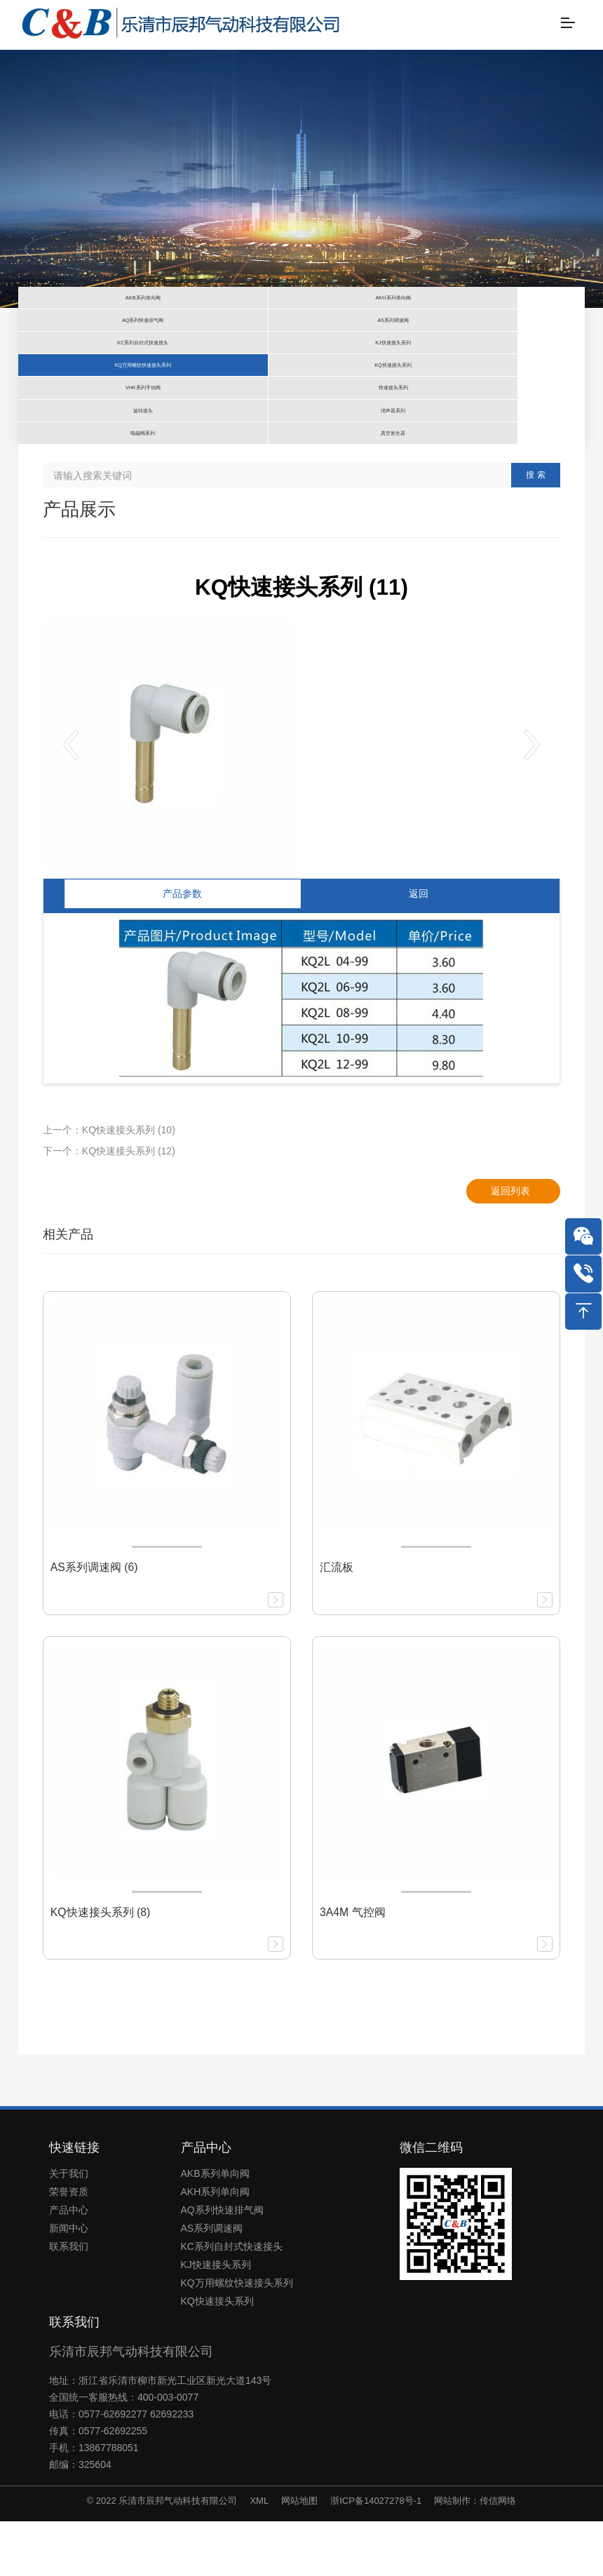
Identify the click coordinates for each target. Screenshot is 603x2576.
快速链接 (74, 2201)
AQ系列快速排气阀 (222, 2264)
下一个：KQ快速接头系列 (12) (109, 1205)
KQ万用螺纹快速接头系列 (237, 2337)
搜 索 (535, 529)
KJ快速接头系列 (216, 2319)
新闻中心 (68, 2282)
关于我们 (68, 2228)
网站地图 (299, 2554)
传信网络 (498, 2554)
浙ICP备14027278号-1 (375, 2554)
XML (259, 2554)
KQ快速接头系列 (217, 2355)
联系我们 (68, 2301)
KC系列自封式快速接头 (232, 2301)
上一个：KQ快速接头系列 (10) (109, 1184)
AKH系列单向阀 (215, 2246)
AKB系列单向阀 (215, 2228)
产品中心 (68, 2264)
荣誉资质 (68, 2246)
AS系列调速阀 (212, 2282)
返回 (418, 948)
